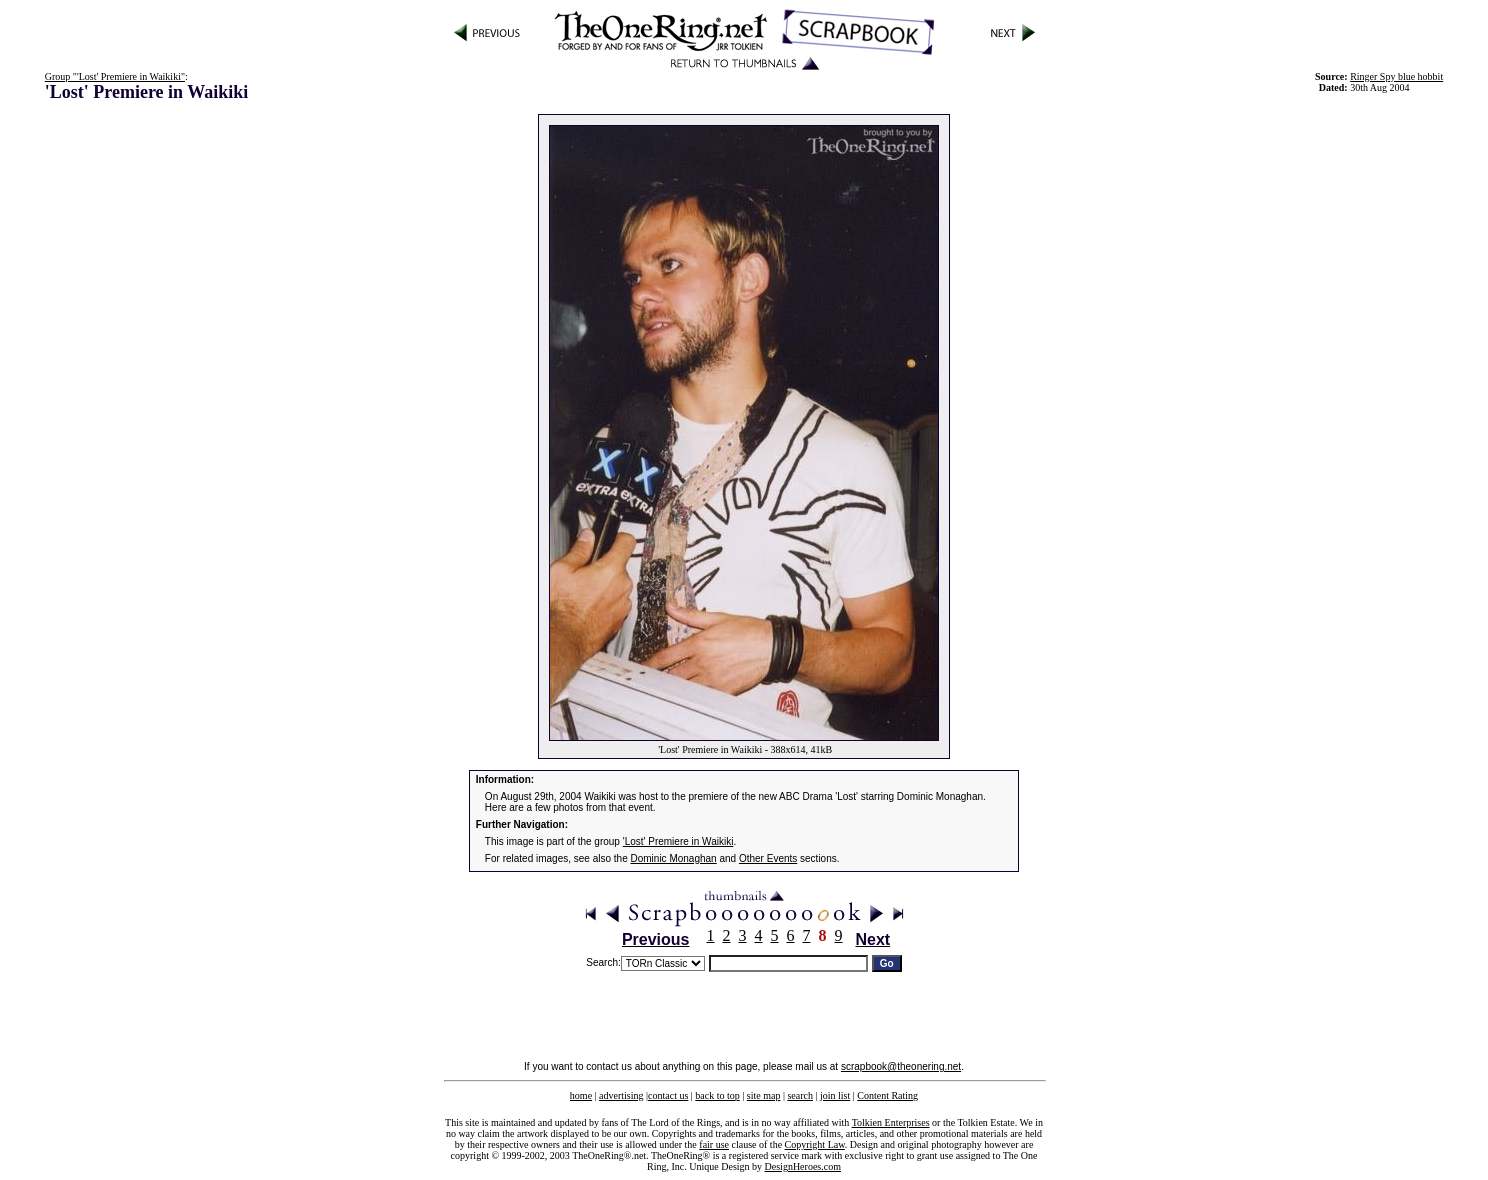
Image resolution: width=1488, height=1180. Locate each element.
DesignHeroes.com (803, 1166)
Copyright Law (815, 1144)
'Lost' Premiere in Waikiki (678, 841)
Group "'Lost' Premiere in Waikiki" (115, 76)
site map (764, 1095)
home (581, 1095)
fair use (714, 1144)
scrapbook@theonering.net (901, 1066)
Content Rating (887, 1095)
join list (835, 1095)
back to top (717, 1095)
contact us (668, 1095)
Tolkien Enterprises (891, 1122)
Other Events (768, 858)
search (800, 1095)
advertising (621, 1095)
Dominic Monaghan (674, 858)
